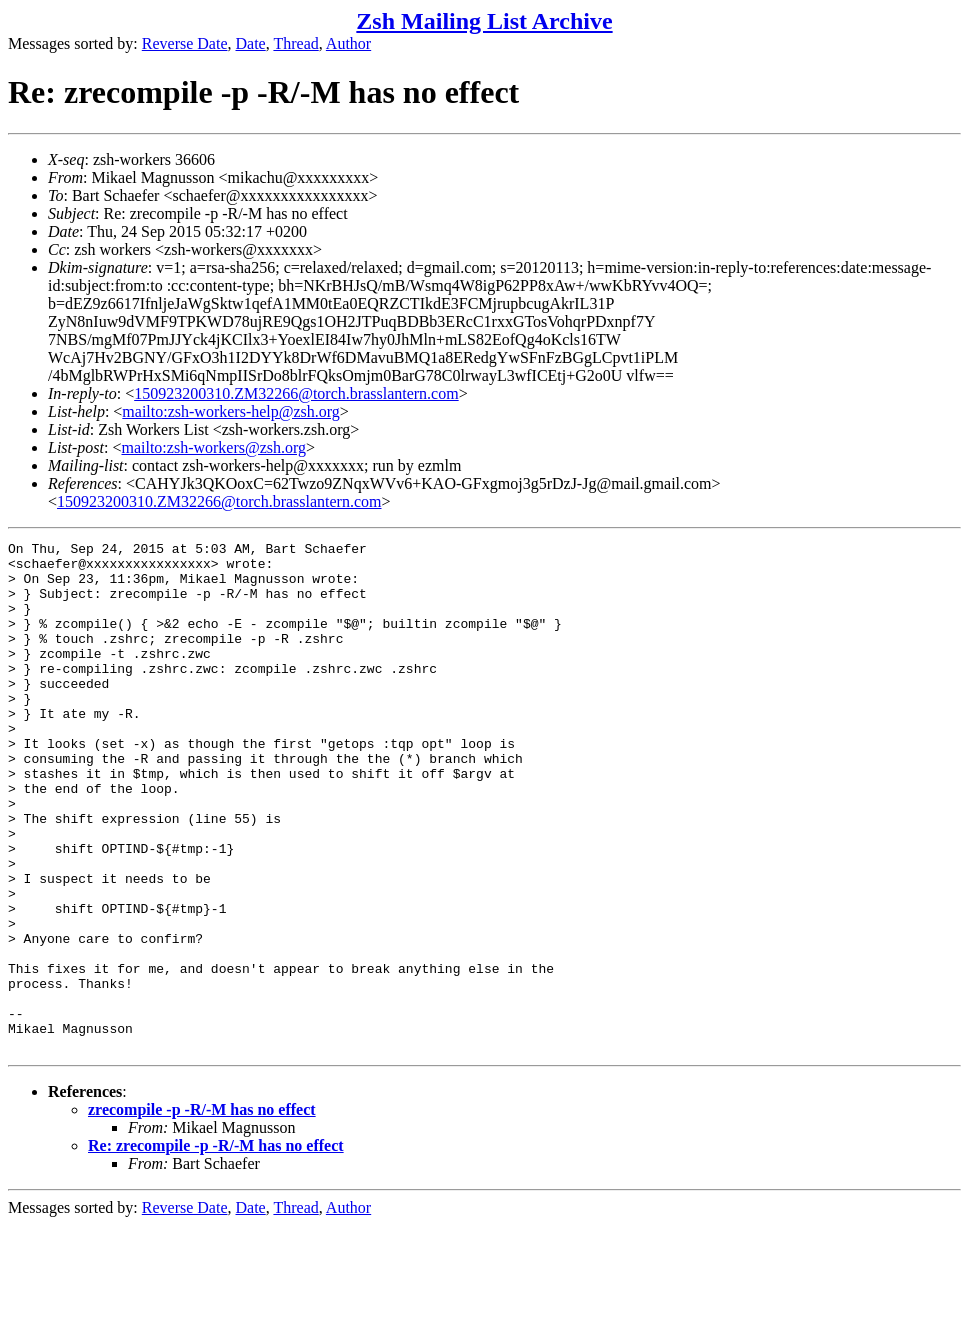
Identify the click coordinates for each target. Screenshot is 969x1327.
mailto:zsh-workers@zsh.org (213, 447)
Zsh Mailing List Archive (484, 21)
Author (348, 43)
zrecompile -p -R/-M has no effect (202, 1211)
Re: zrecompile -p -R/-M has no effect (216, 1247)
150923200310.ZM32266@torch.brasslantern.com (296, 393)
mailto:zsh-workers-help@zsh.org (231, 411)
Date (251, 43)
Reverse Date (185, 43)
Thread (295, 43)
